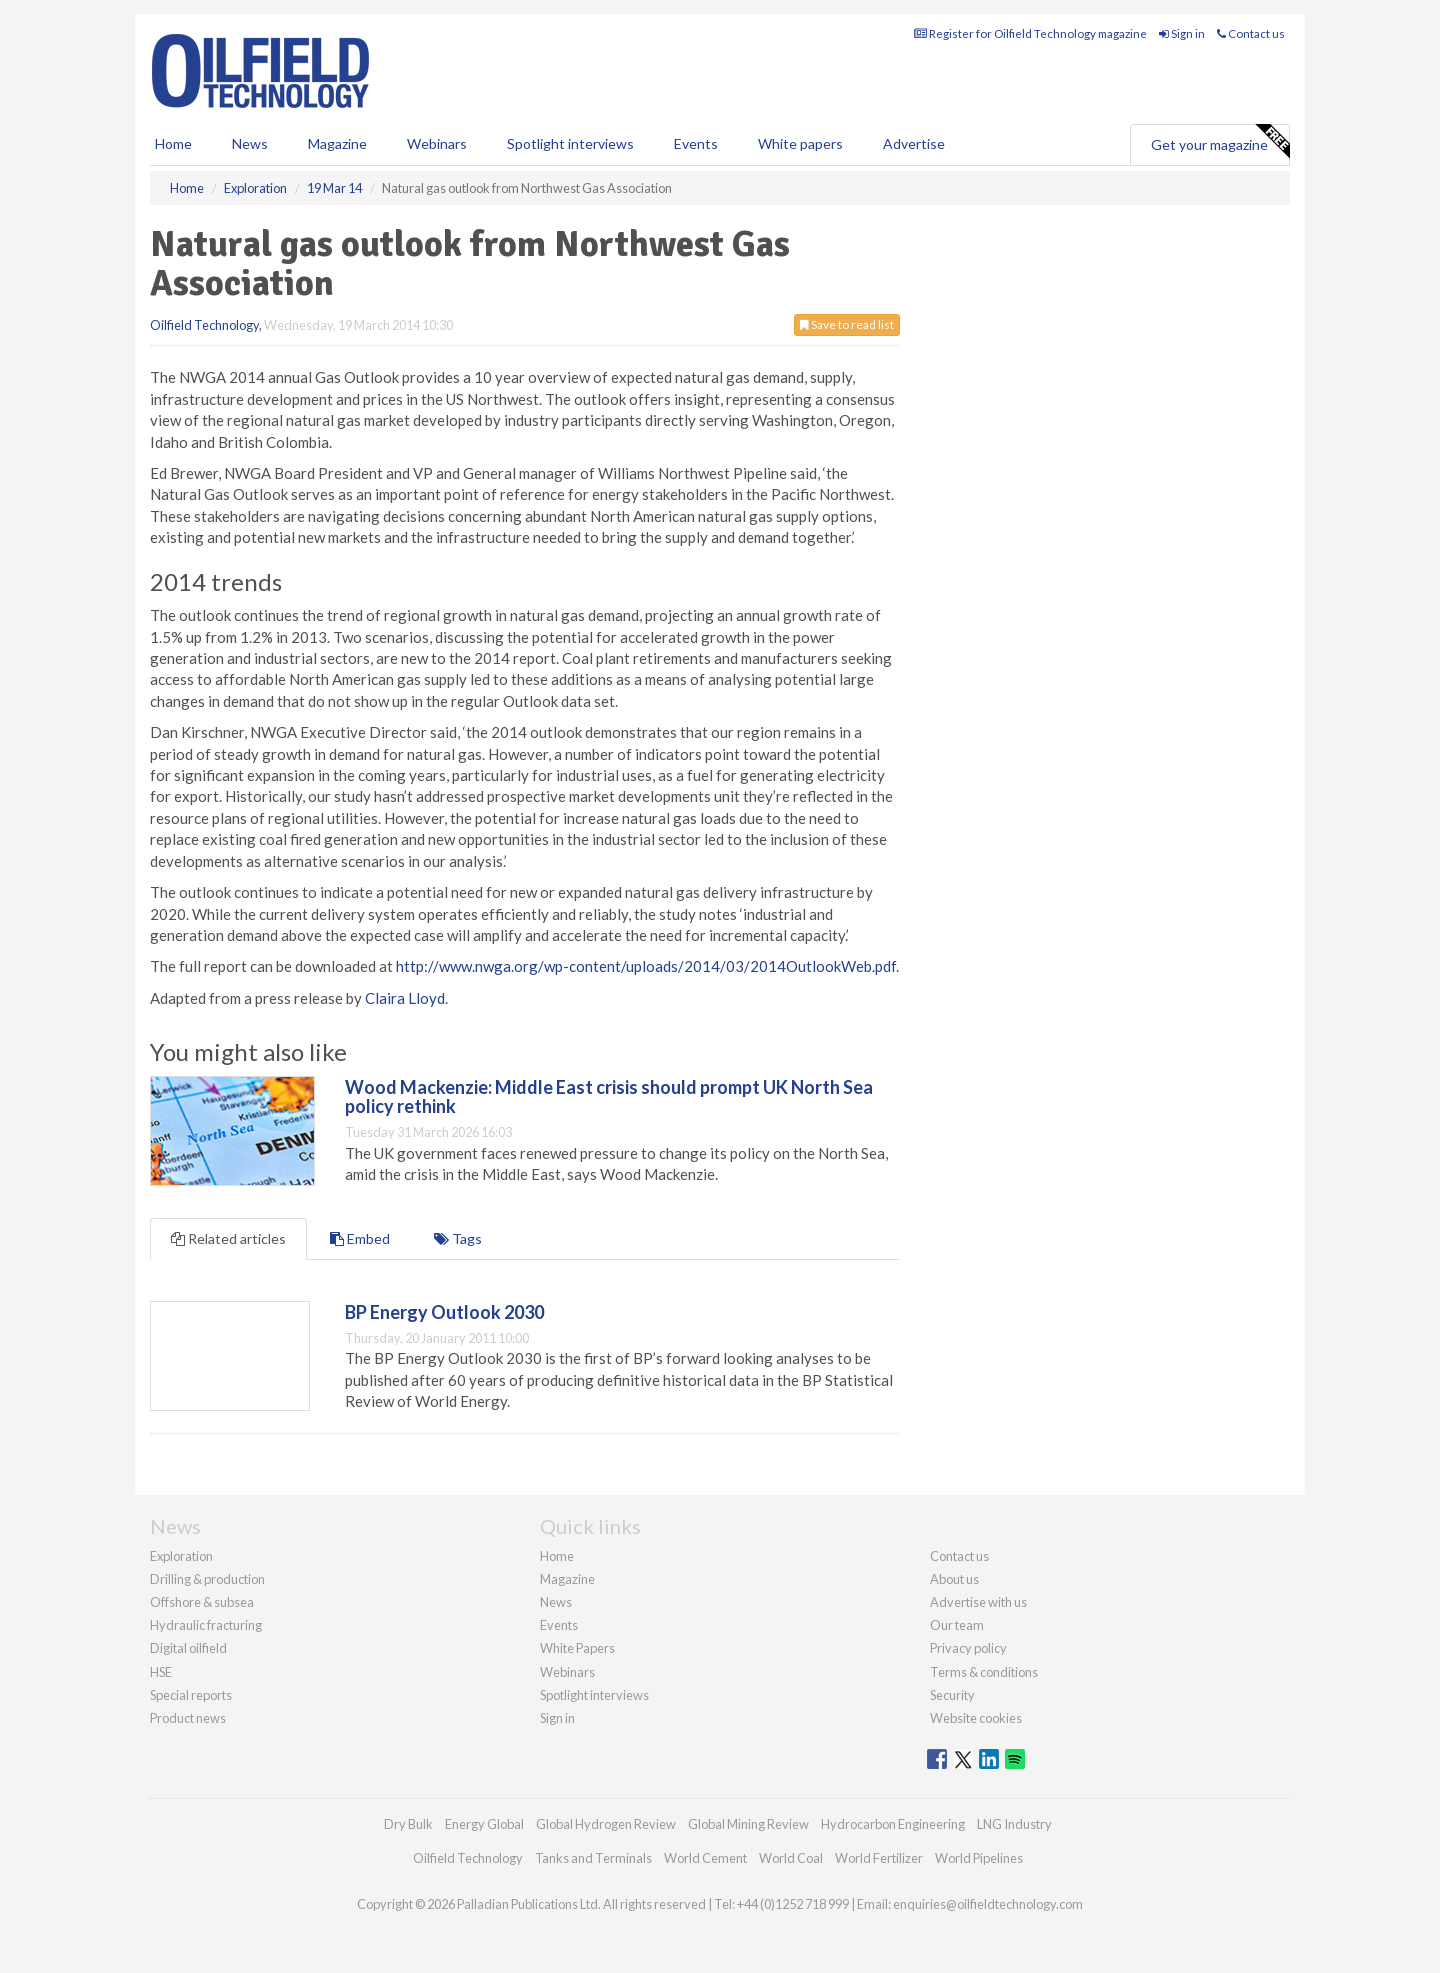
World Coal (791, 1858)
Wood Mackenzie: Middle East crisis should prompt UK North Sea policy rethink (609, 1097)
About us (954, 1579)
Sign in (1182, 33)
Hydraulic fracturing (206, 1625)
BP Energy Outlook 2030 (444, 1312)
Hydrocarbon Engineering (893, 1824)
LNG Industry (1014, 1824)
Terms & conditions (984, 1672)
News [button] (250, 143)
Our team (957, 1625)
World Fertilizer (879, 1858)
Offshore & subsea (202, 1602)
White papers (800, 143)
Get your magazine (1220, 142)
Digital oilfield (188, 1648)
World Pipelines (979, 1858)
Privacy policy (968, 1648)
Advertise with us (978, 1602)
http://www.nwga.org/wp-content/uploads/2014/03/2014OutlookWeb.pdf (646, 966)
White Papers (577, 1648)
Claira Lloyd (405, 998)
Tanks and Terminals (593, 1858)
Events (696, 143)
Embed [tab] (360, 1238)
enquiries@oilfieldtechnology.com (988, 1904)
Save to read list (847, 324)
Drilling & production (207, 1579)
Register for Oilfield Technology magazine (1030, 33)
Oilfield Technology (204, 325)
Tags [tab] (458, 1238)
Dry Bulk (408, 1824)
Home (173, 143)
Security (952, 1695)
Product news (188, 1718)
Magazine (337, 143)
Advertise (914, 143)
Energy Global (484, 1824)
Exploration (181, 1556)
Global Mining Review (748, 1824)
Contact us (1251, 33)
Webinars (437, 143)
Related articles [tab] (228, 1238)
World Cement (705, 1858)
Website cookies (976, 1718)
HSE (161, 1672)
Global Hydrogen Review (606, 1824)
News (556, 1602)
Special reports (191, 1695)
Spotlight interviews (570, 143)
